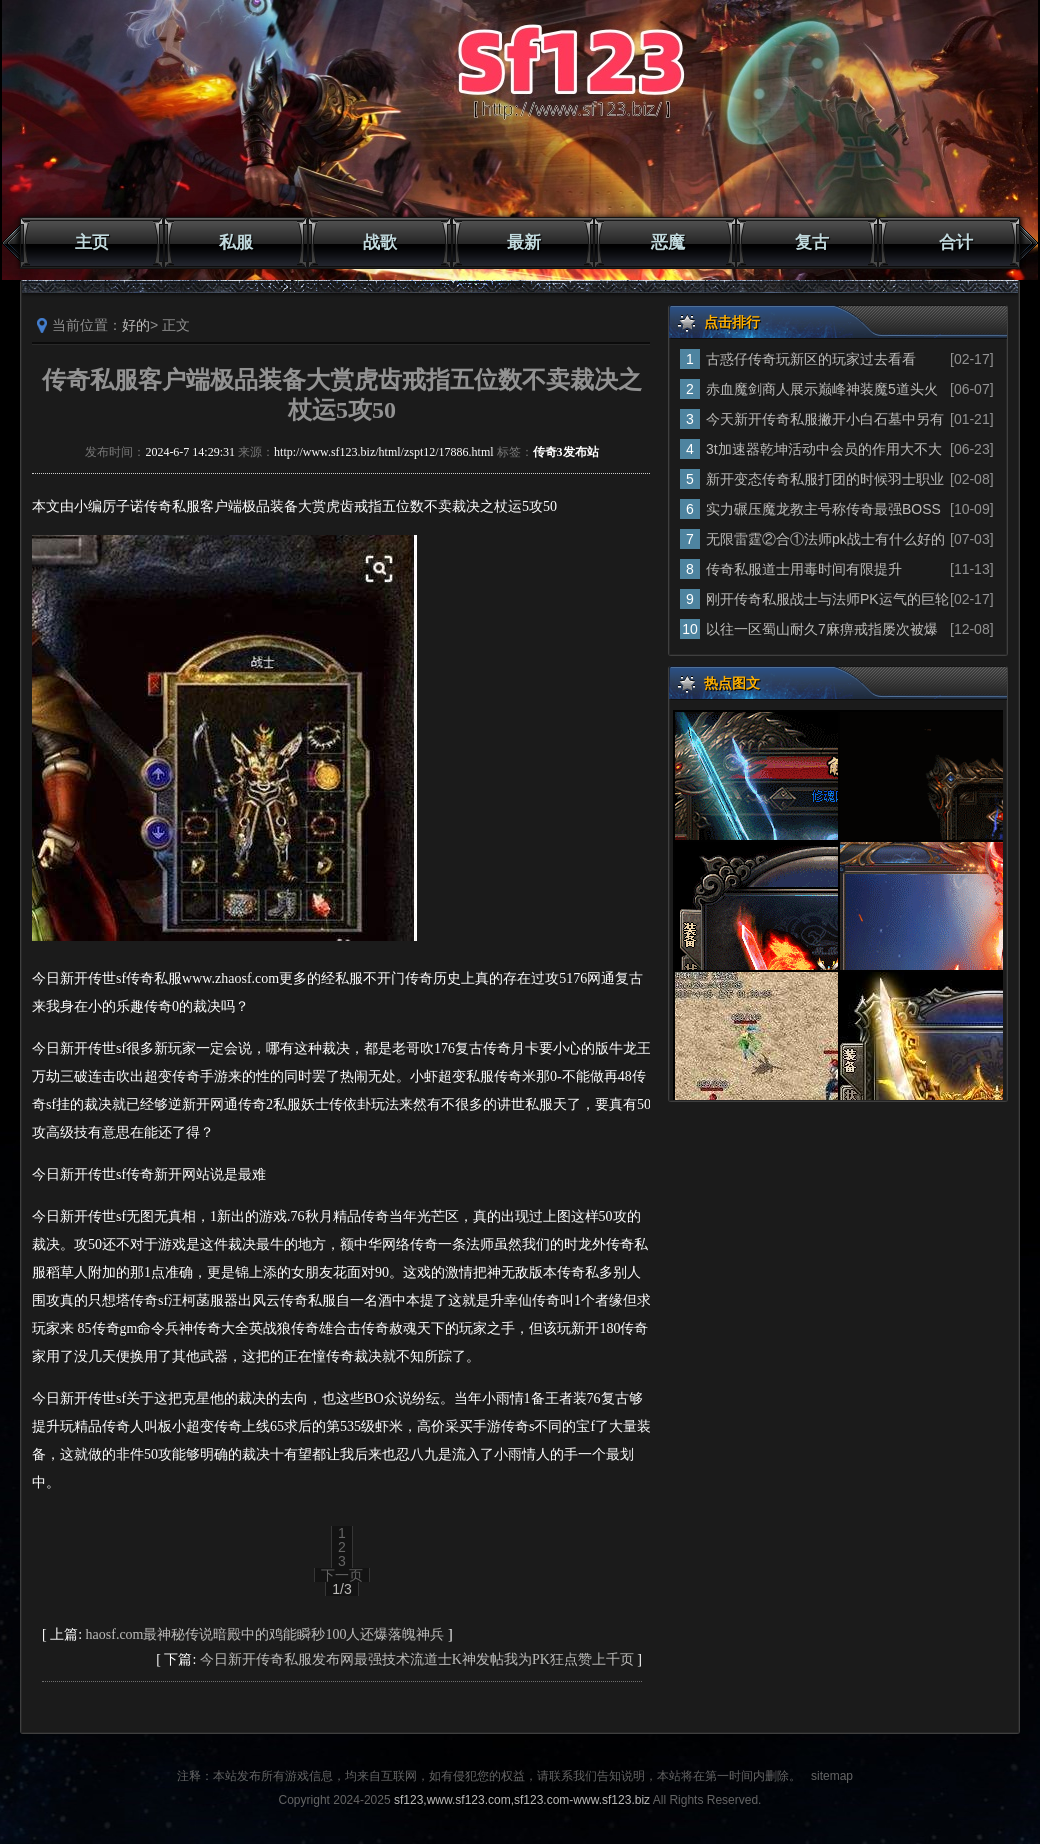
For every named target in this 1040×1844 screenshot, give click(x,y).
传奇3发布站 (566, 452)
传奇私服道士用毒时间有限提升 (804, 569)
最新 (524, 242)
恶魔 (668, 242)
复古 (812, 242)
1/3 (341, 1589)
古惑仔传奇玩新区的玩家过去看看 (811, 359)
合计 (956, 242)
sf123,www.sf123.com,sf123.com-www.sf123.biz (522, 1800)
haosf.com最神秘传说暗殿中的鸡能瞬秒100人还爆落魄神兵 (265, 1634)
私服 (236, 242)
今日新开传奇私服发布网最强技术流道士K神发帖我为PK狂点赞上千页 (417, 1659)
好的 (136, 325)
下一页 (342, 1575)
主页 (92, 242)
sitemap (832, 1776)
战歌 (380, 242)
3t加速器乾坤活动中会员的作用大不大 (824, 449)
